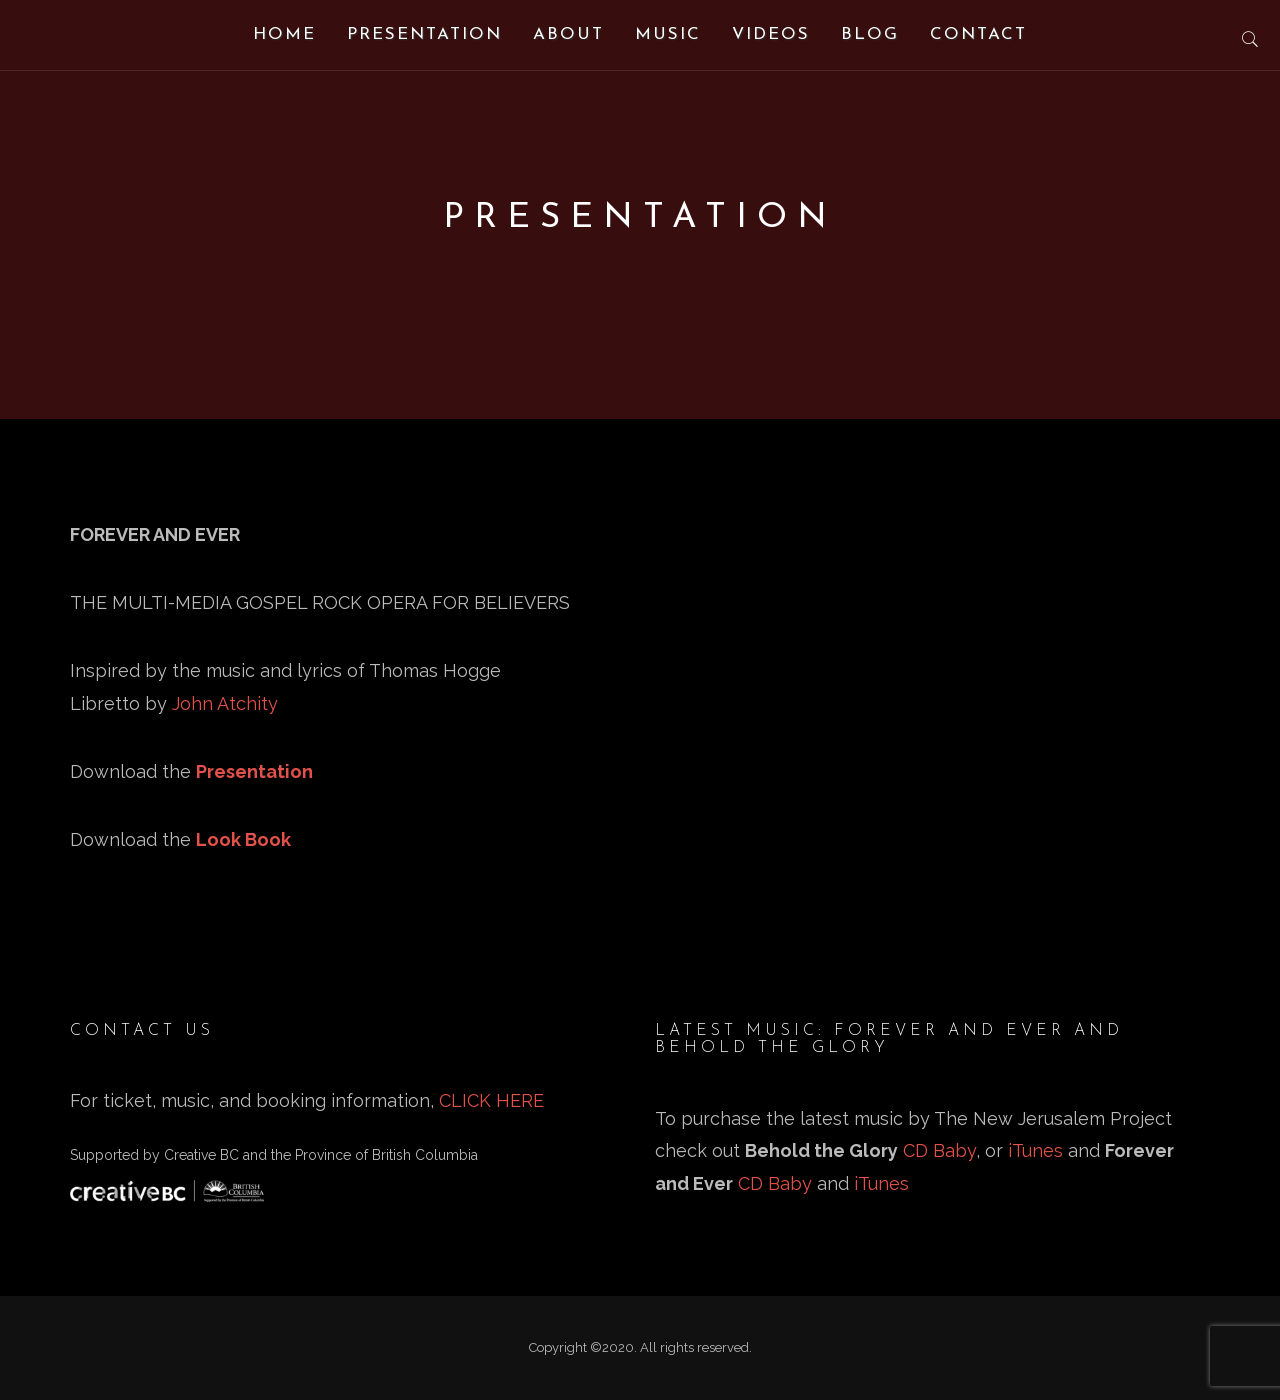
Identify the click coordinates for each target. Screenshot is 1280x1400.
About (568, 34)
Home (284, 34)
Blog (870, 34)
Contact (978, 34)
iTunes (1035, 1150)
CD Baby (939, 1150)
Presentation (424, 34)
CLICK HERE (491, 1100)
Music (668, 34)
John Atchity (225, 703)
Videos (771, 34)
